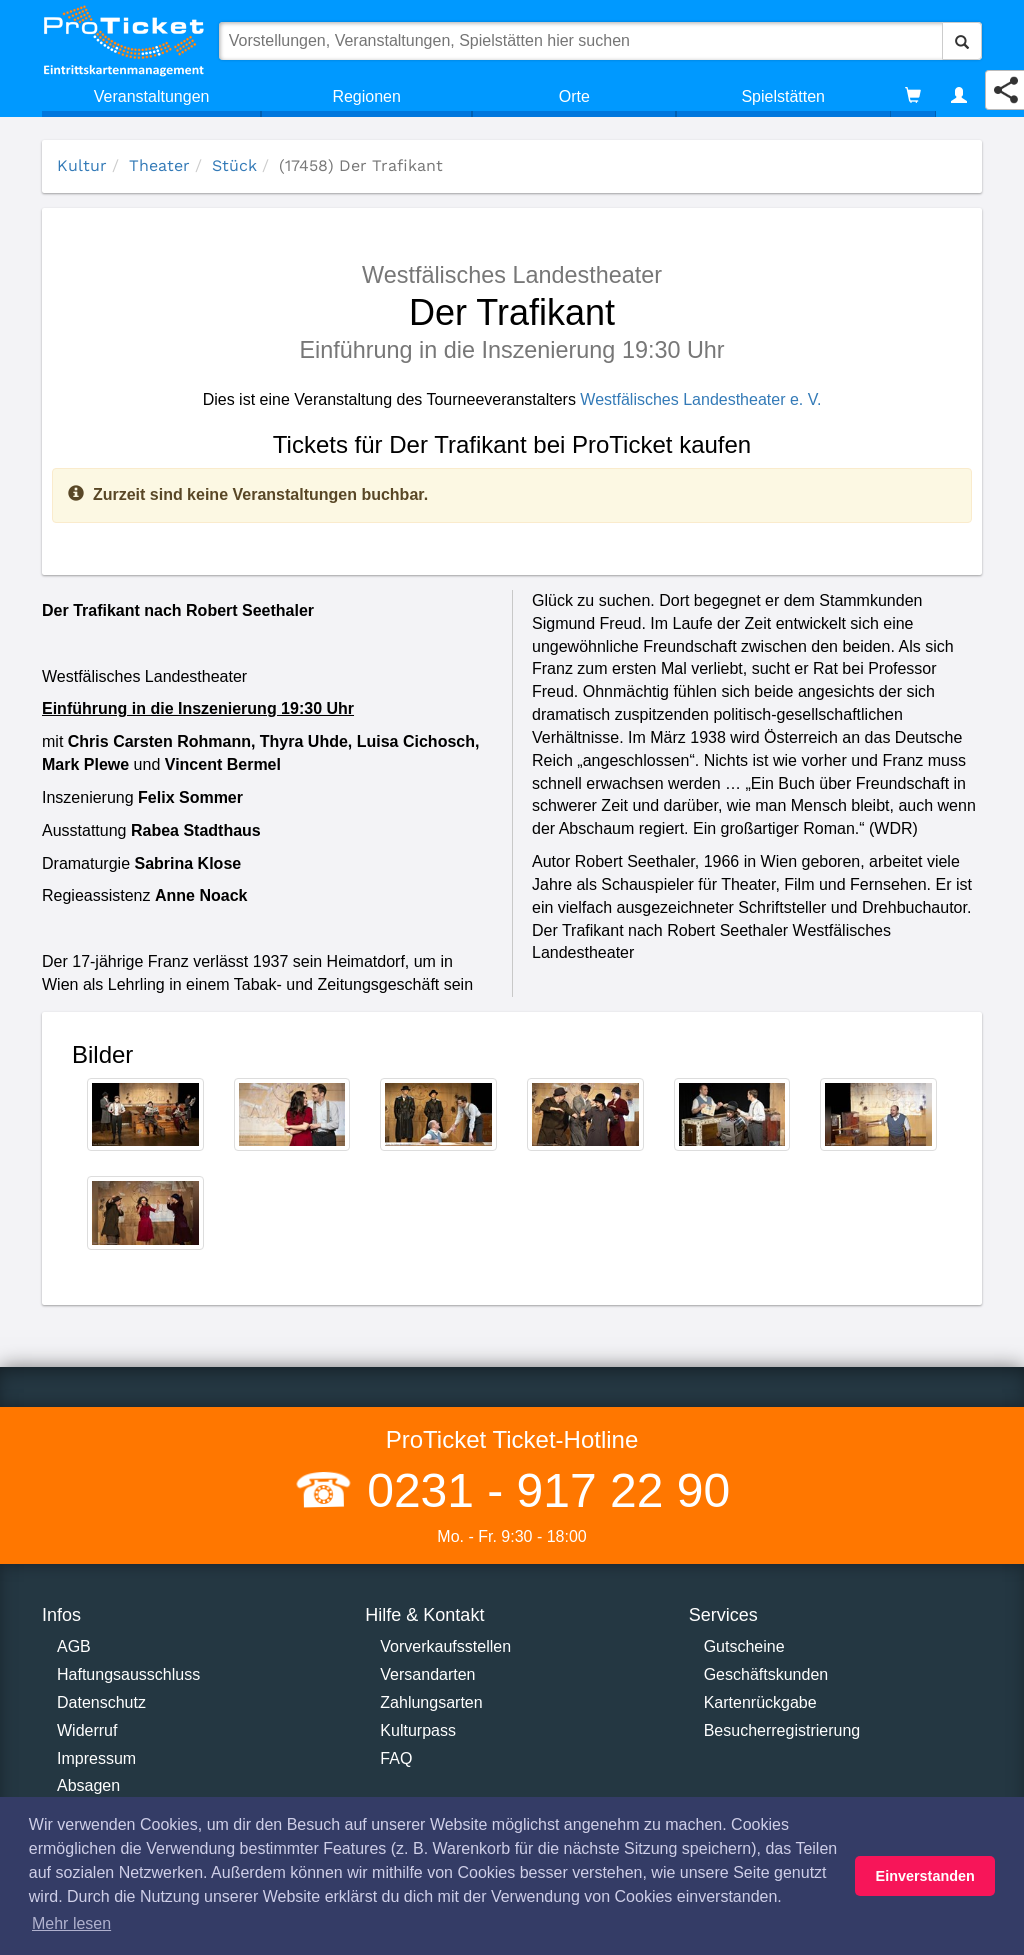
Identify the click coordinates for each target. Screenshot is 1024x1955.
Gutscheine (744, 1646)
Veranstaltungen (152, 96)
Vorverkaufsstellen (445, 1646)
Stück (234, 165)
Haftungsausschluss (128, 1674)
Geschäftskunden (766, 1674)
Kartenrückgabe (760, 1702)
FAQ (396, 1758)
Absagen (88, 1785)
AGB (74, 1646)
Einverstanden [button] (925, 1876)
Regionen (366, 96)
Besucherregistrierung (782, 1730)
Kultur (82, 165)
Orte (574, 96)
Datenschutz (101, 1702)
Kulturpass (418, 1730)
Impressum (96, 1758)
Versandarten (427, 1674)
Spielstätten (783, 96)
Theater (159, 165)
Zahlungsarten (431, 1702)
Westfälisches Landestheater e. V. (700, 399)
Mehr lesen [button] (71, 1923)
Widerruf (87, 1730)
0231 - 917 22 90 (542, 1490)
